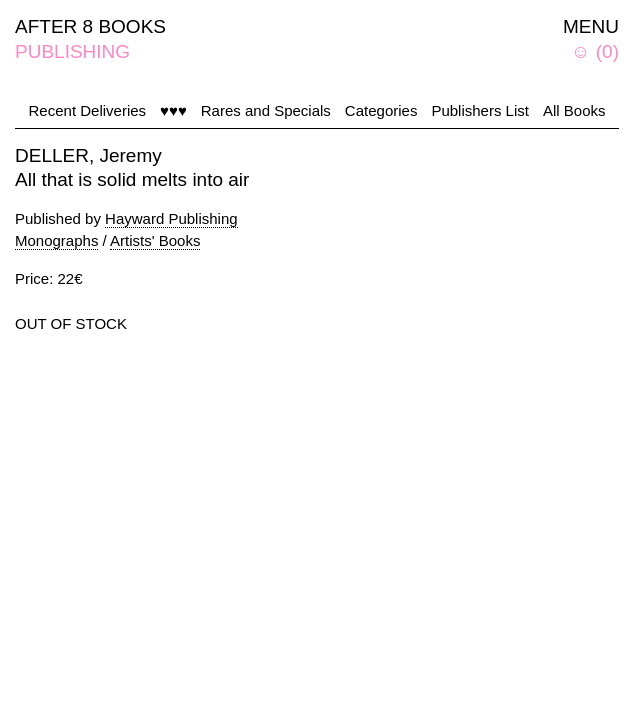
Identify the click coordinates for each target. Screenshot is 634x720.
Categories (381, 110)
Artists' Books (155, 240)
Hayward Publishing (171, 218)
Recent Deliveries (88, 110)
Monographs (56, 240)
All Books (574, 110)
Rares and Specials (266, 110)
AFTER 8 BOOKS (90, 26)
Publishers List (480, 110)
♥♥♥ (173, 110)
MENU (591, 26)
